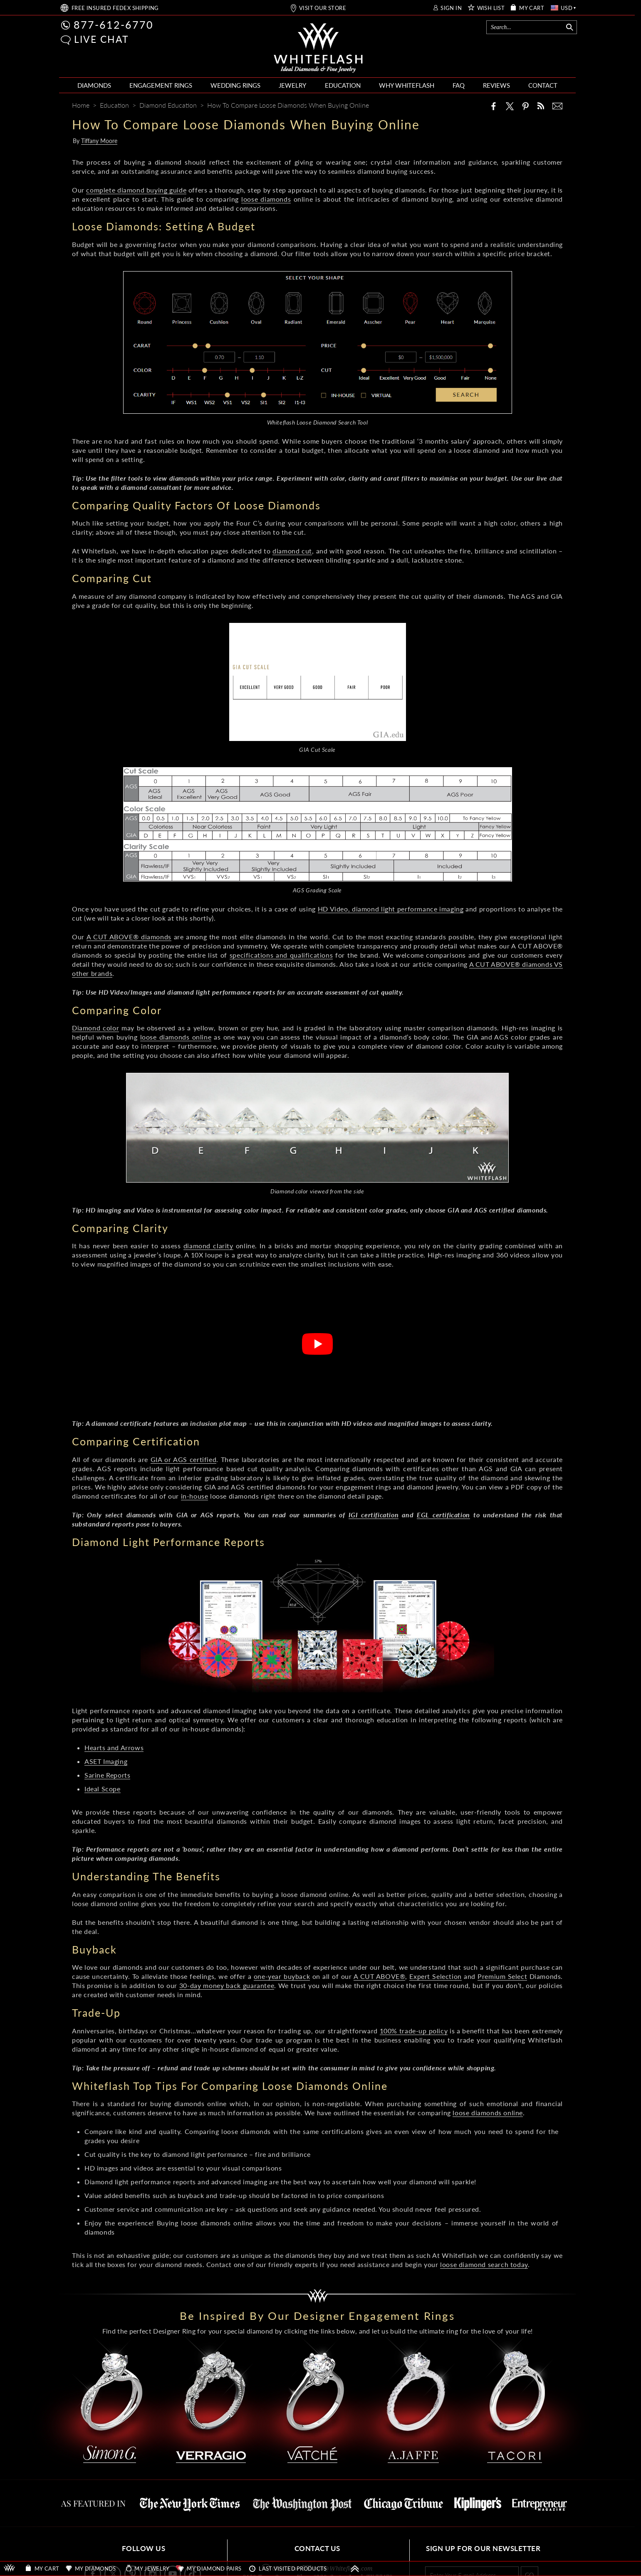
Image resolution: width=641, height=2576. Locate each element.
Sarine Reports (107, 1775)
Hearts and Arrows (114, 1747)
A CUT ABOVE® (380, 1976)
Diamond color (95, 1028)
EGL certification (443, 1515)
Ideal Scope (102, 1789)
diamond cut (292, 551)
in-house (194, 1496)
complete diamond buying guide (136, 190)
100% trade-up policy (414, 2031)
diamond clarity (208, 1246)
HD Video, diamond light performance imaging (391, 909)
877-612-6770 (113, 24)
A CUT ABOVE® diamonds (129, 937)
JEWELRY (292, 85)
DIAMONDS (94, 85)
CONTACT (542, 85)
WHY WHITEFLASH (406, 85)
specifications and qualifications (281, 955)
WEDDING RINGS (235, 85)
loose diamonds (266, 199)
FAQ (459, 85)
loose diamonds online (176, 1037)
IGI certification (374, 1515)
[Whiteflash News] (540, 105)
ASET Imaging (105, 1761)
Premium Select (502, 1976)
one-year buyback (282, 1976)
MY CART (531, 8)
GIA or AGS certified (184, 1459)
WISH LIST (491, 8)
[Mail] (557, 106)
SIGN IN (451, 8)
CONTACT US (317, 2548)
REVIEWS (496, 85)
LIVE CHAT (101, 39)
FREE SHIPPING (115, 8)
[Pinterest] (525, 106)
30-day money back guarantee (226, 1985)
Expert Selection (435, 1976)
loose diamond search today (484, 2264)
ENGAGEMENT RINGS (160, 85)
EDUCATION (343, 85)
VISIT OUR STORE (322, 8)
